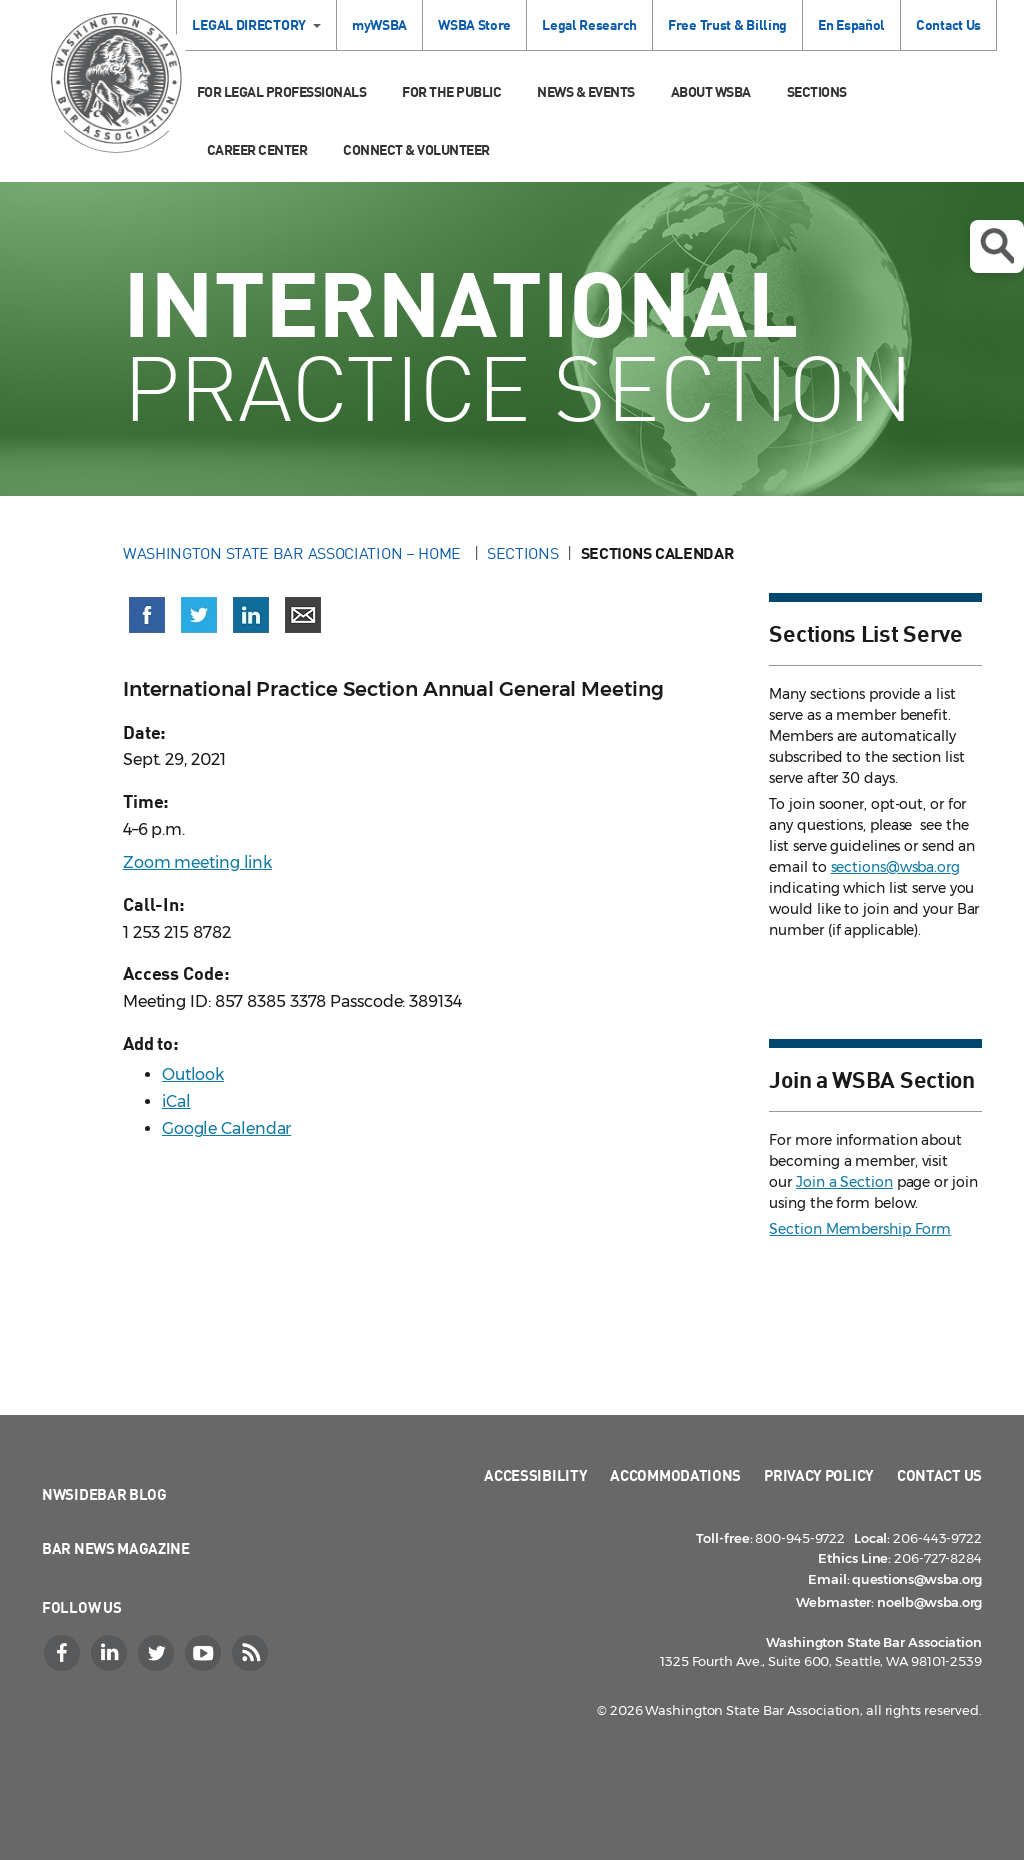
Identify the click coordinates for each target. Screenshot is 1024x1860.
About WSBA (711, 91)
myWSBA (379, 24)
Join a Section (844, 1182)
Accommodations (675, 1475)
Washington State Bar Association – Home (294, 553)
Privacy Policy (819, 1475)
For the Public (451, 91)
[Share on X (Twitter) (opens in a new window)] (199, 615)
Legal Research (589, 24)
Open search (997, 246)
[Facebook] (64, 1653)
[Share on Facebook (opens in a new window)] (147, 615)
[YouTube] (205, 1653)
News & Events (586, 91)
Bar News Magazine (116, 1548)
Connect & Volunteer (416, 149)
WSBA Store (474, 24)
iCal (176, 1101)
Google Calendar (227, 1128)
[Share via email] (303, 615)
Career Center (257, 149)
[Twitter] (158, 1653)
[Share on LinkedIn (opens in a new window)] (251, 615)
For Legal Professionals (282, 91)
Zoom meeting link (197, 862)
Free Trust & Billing (727, 24)
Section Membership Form (860, 1229)
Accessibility (535, 1475)
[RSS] (252, 1653)
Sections (817, 91)
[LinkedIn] (111, 1653)
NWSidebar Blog (104, 1494)
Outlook (193, 1074)
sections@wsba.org (895, 867)
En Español (851, 24)
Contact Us (948, 24)
